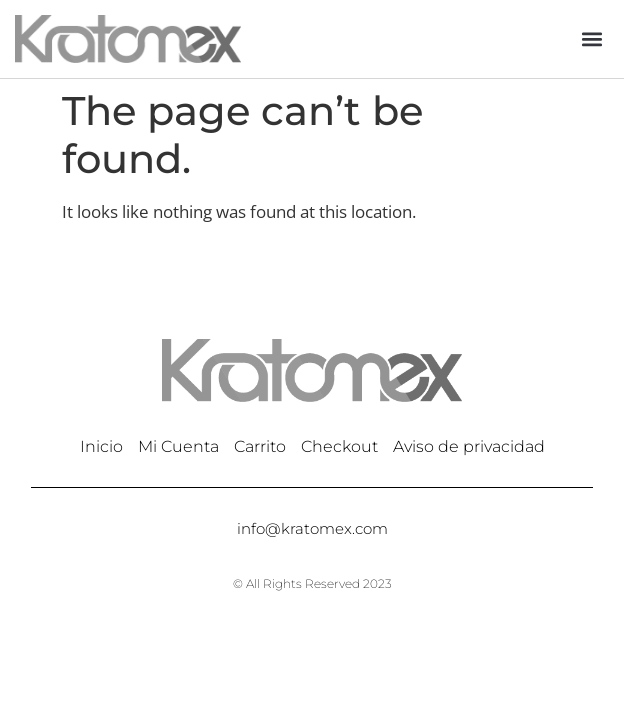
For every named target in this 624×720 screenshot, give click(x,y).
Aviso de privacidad (469, 446)
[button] (592, 38)
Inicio (101, 446)
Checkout (339, 446)
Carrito (260, 446)
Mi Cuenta (178, 446)
